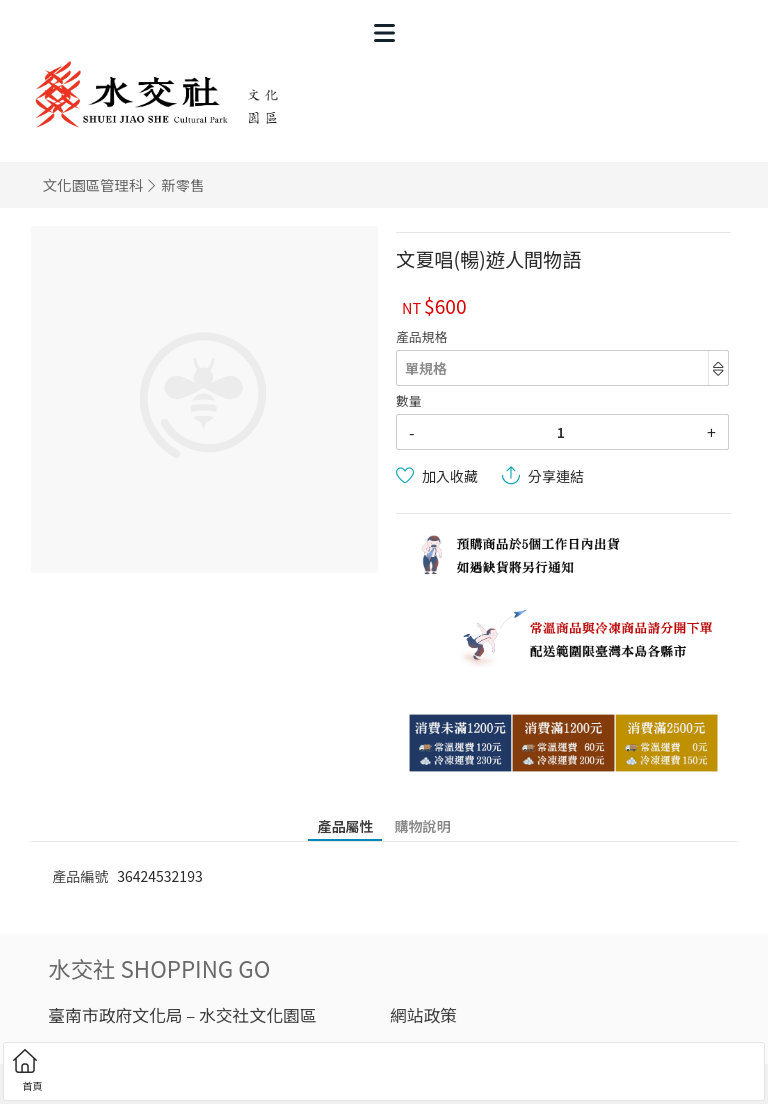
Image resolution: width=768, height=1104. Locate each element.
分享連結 (556, 476)
